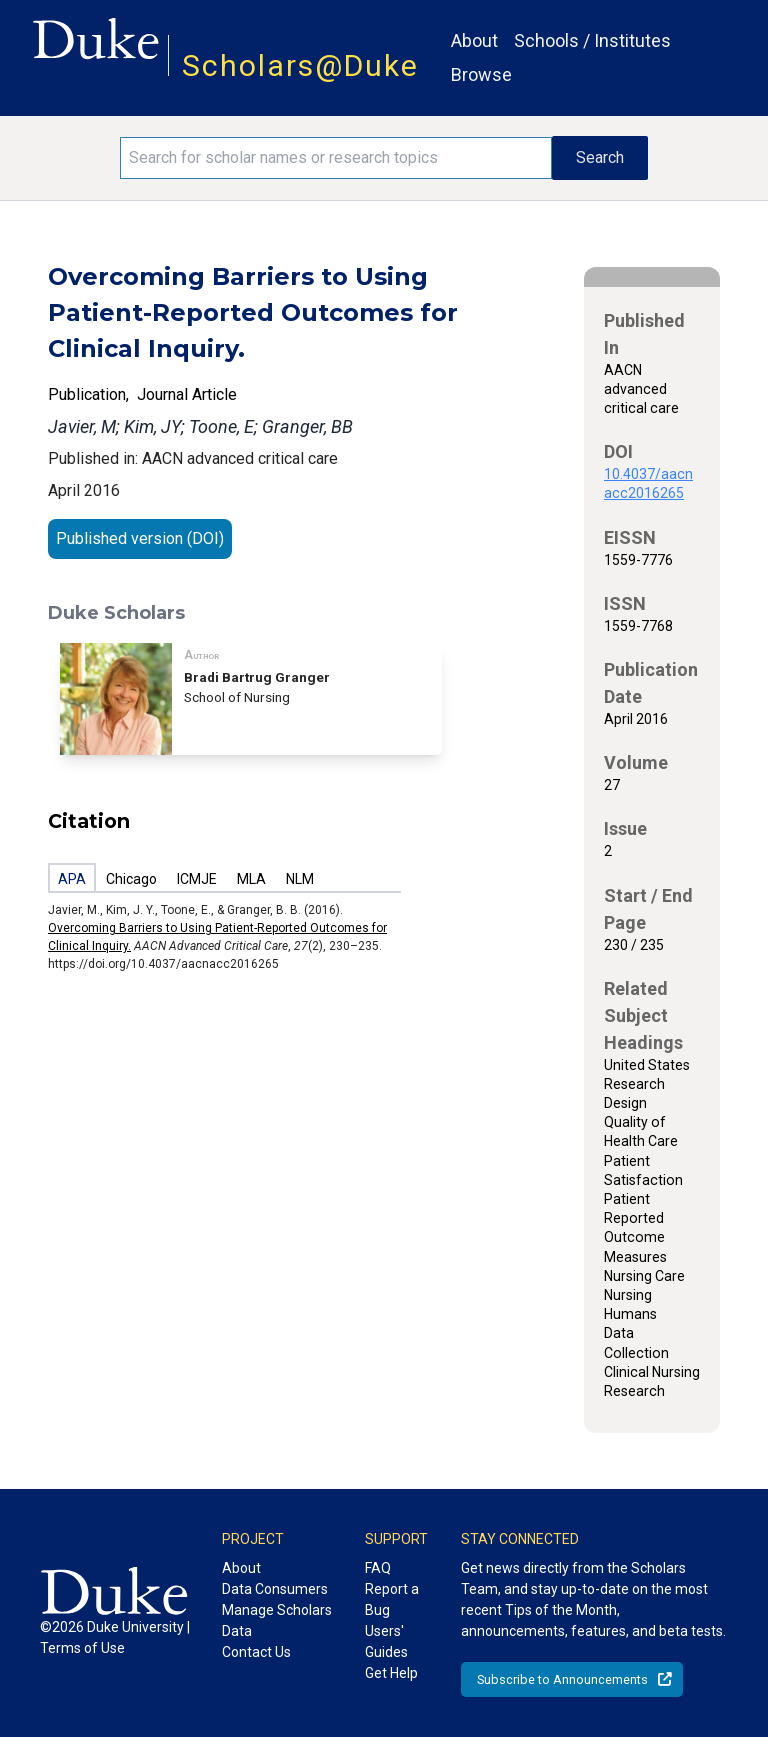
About (474, 40)
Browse (481, 74)
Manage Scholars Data (277, 1620)
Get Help (391, 1673)
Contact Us (256, 1652)
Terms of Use (82, 1648)
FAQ (378, 1568)
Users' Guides (386, 1641)
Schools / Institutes (592, 40)
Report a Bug (392, 1599)
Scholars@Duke (300, 65)
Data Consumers (275, 1589)
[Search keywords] (336, 158)
